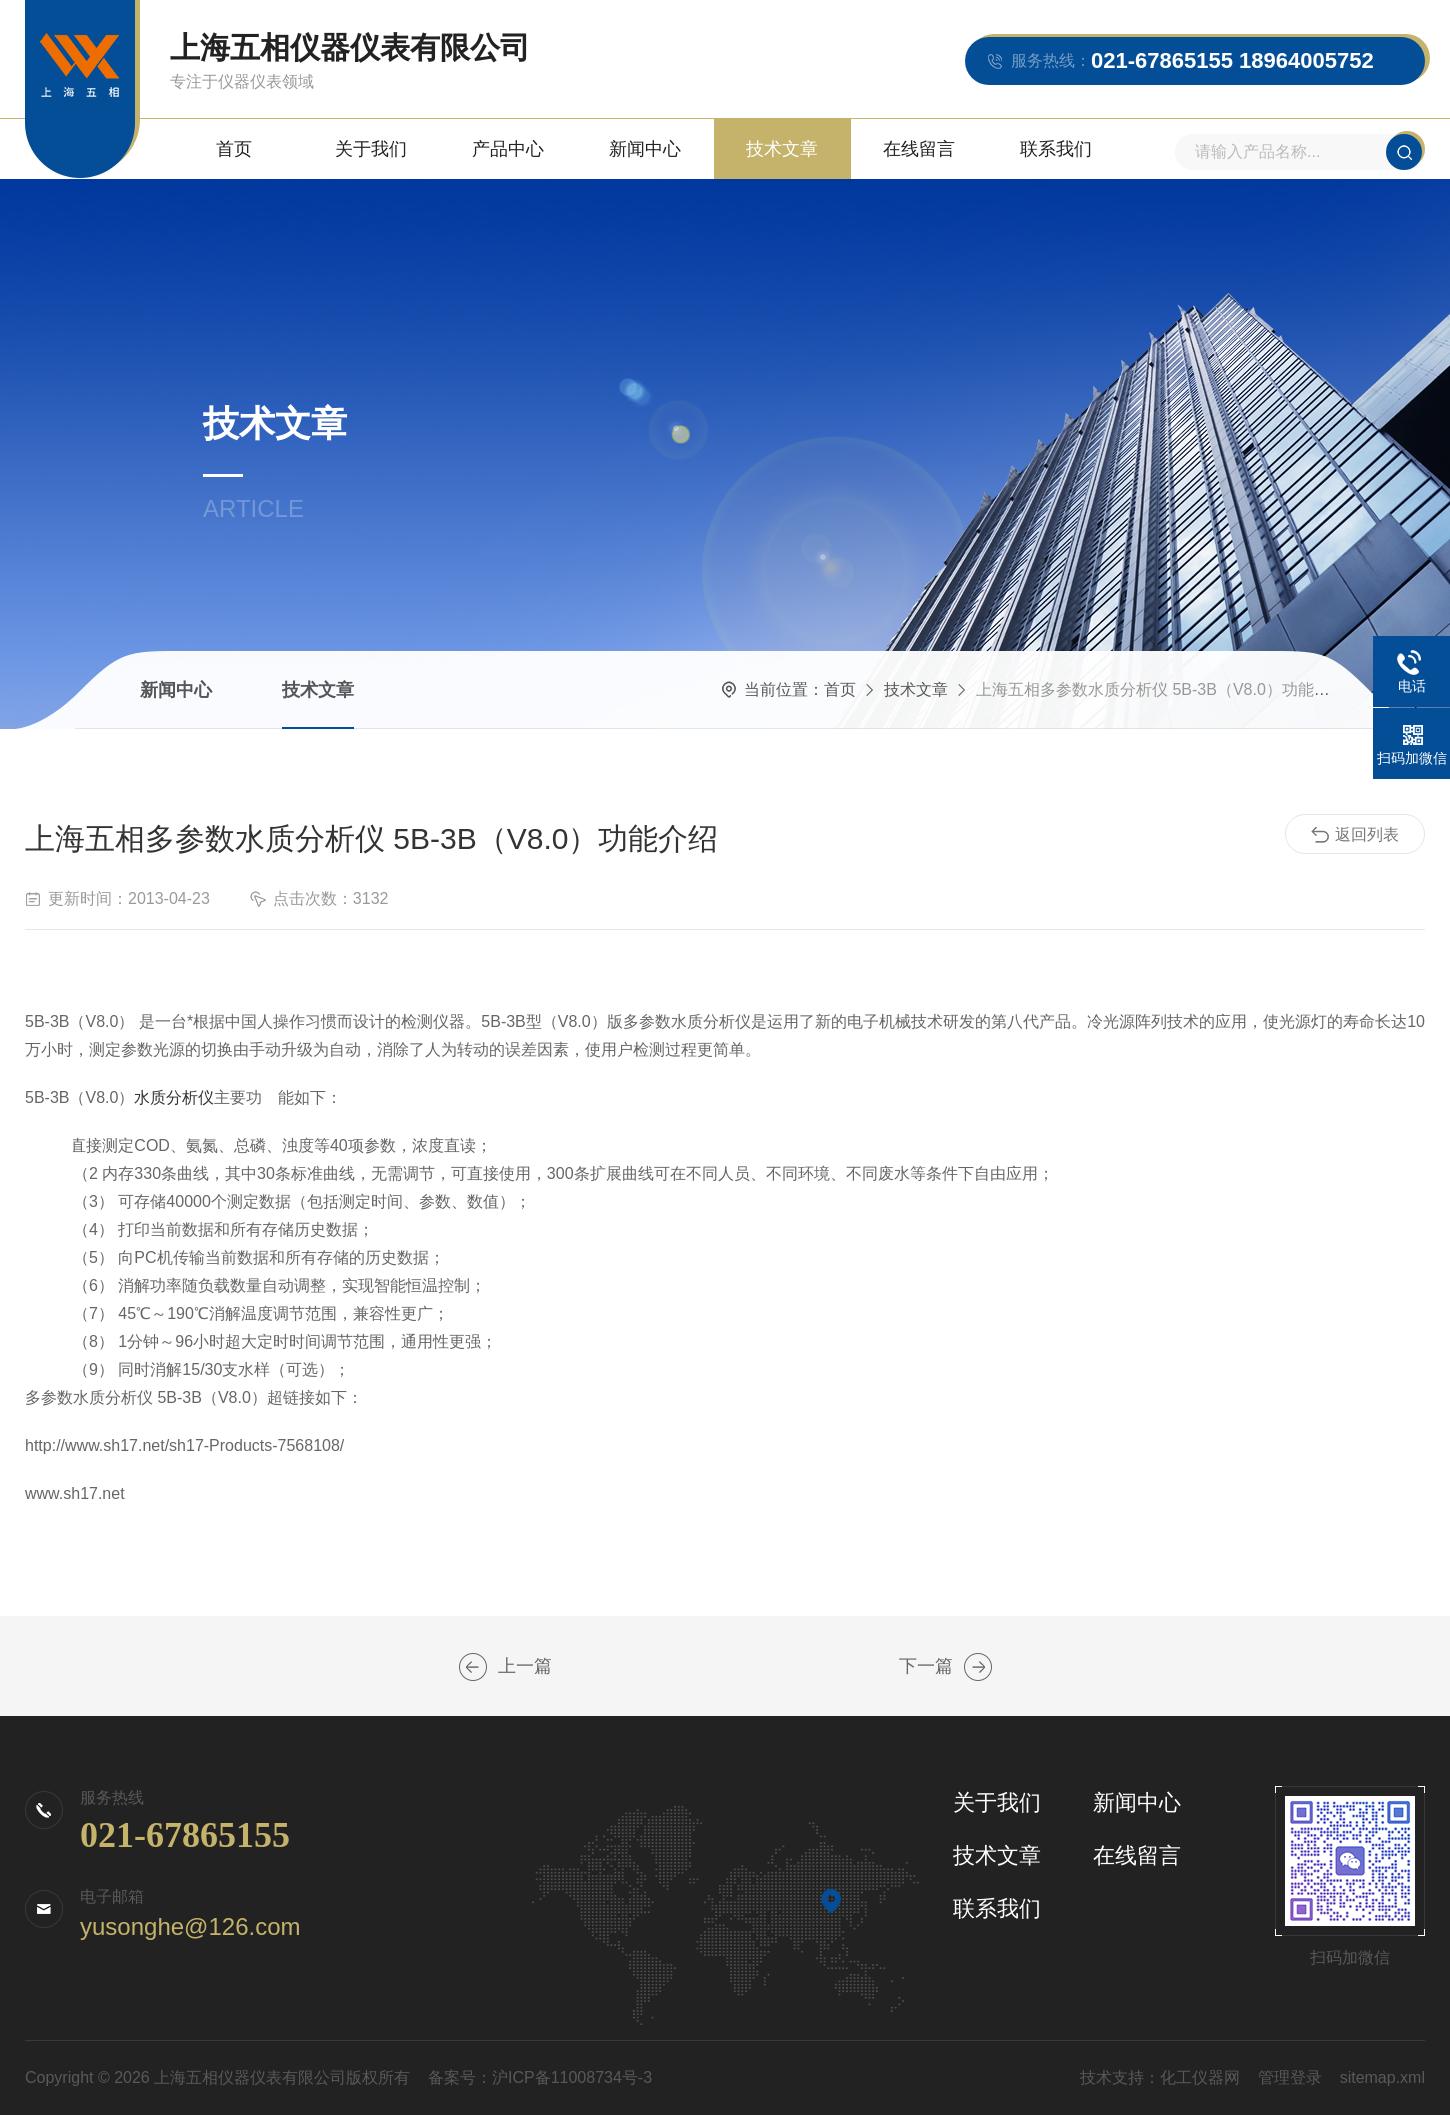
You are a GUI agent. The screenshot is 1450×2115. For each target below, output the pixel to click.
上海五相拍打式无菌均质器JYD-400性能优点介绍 (473, 1667)
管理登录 (1290, 2077)
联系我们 (1056, 149)
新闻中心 (645, 149)
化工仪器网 (1200, 2077)
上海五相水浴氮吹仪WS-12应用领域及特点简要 (978, 1667)
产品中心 (508, 149)
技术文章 (782, 149)
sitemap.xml (1382, 2077)
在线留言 (919, 149)
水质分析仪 (174, 1097)
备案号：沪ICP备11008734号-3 (540, 2077)
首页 (234, 149)
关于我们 (371, 149)
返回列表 (1355, 835)
